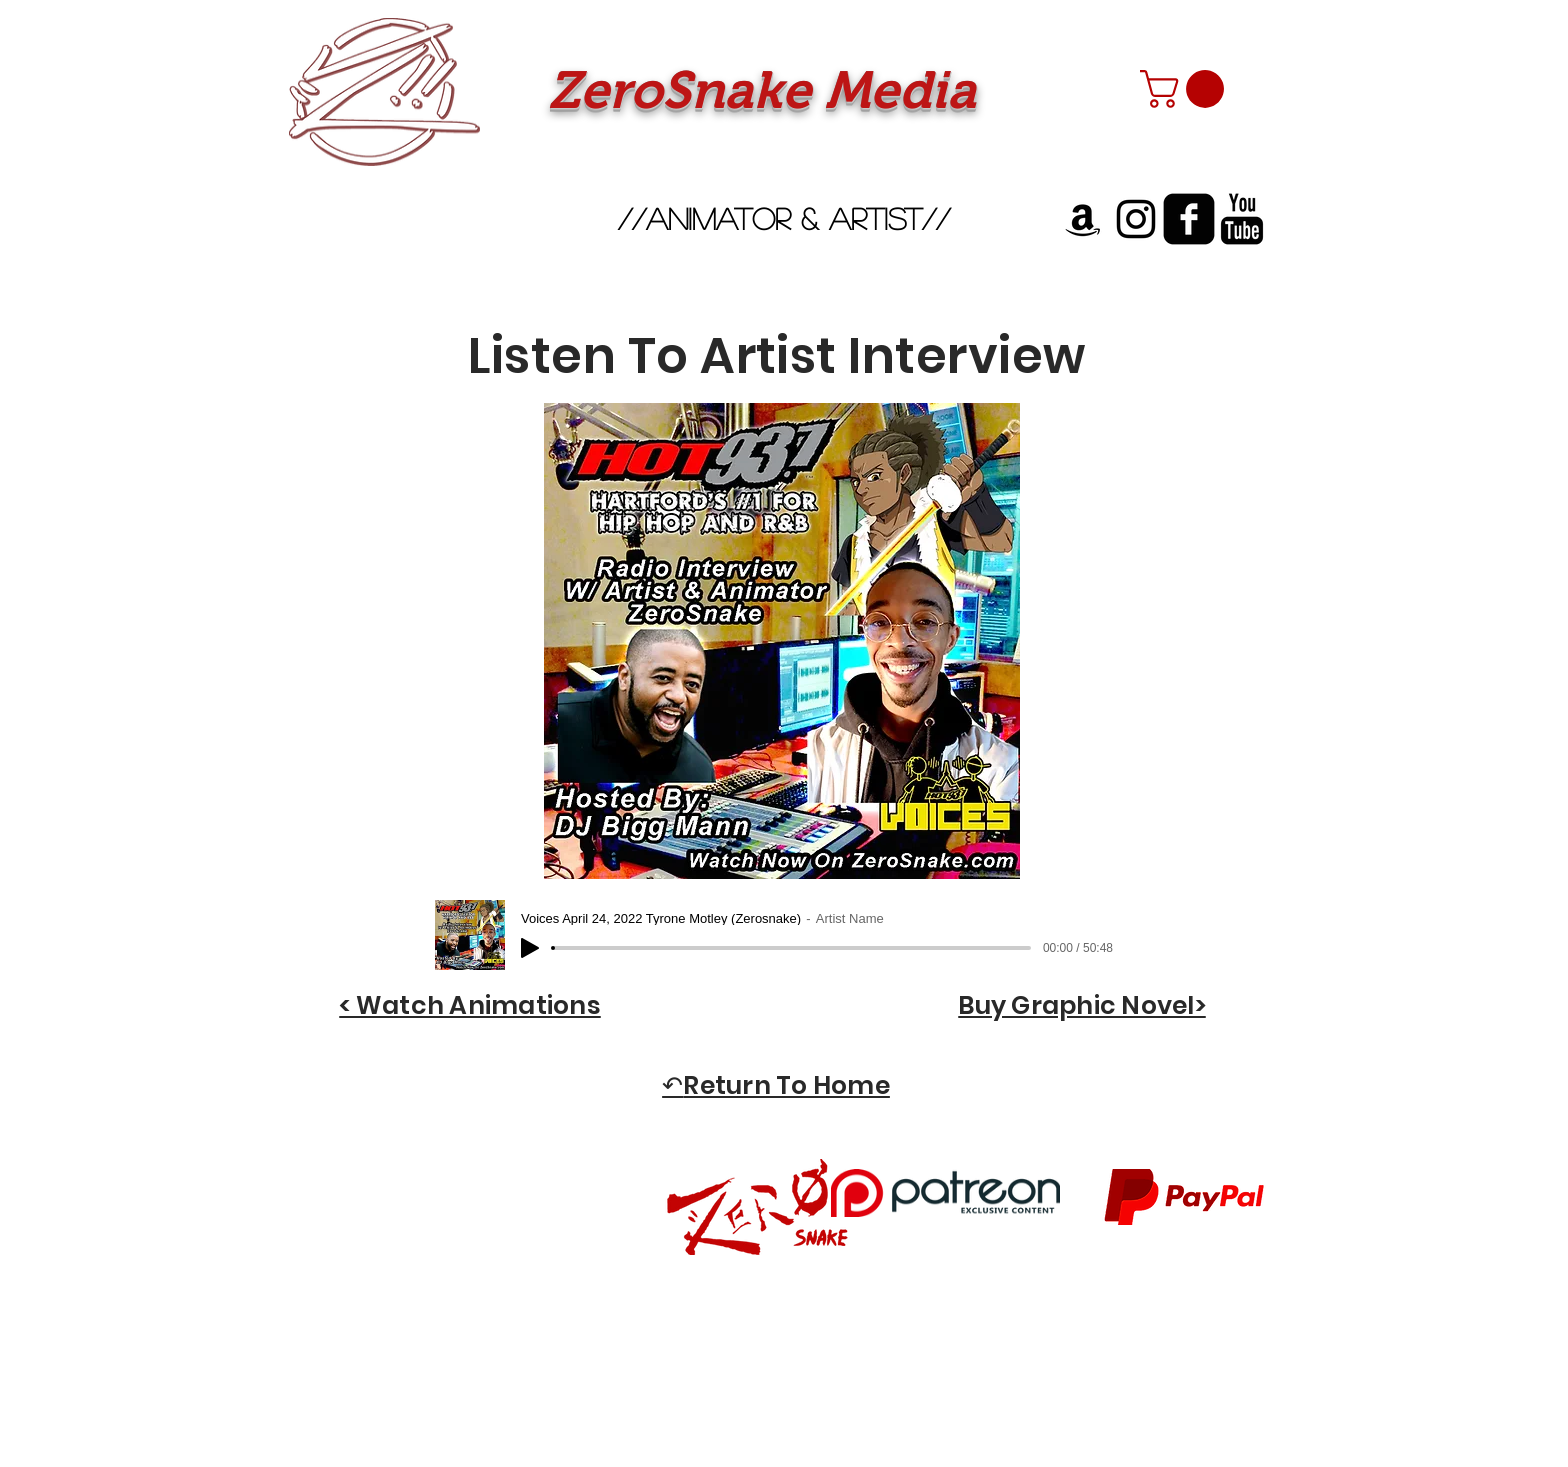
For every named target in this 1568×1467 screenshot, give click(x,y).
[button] (1186, 89)
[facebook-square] (1189, 219)
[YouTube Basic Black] (1242, 219)
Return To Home (786, 1085)
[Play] (530, 948)
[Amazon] (1083, 219)
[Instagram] (1136, 219)
